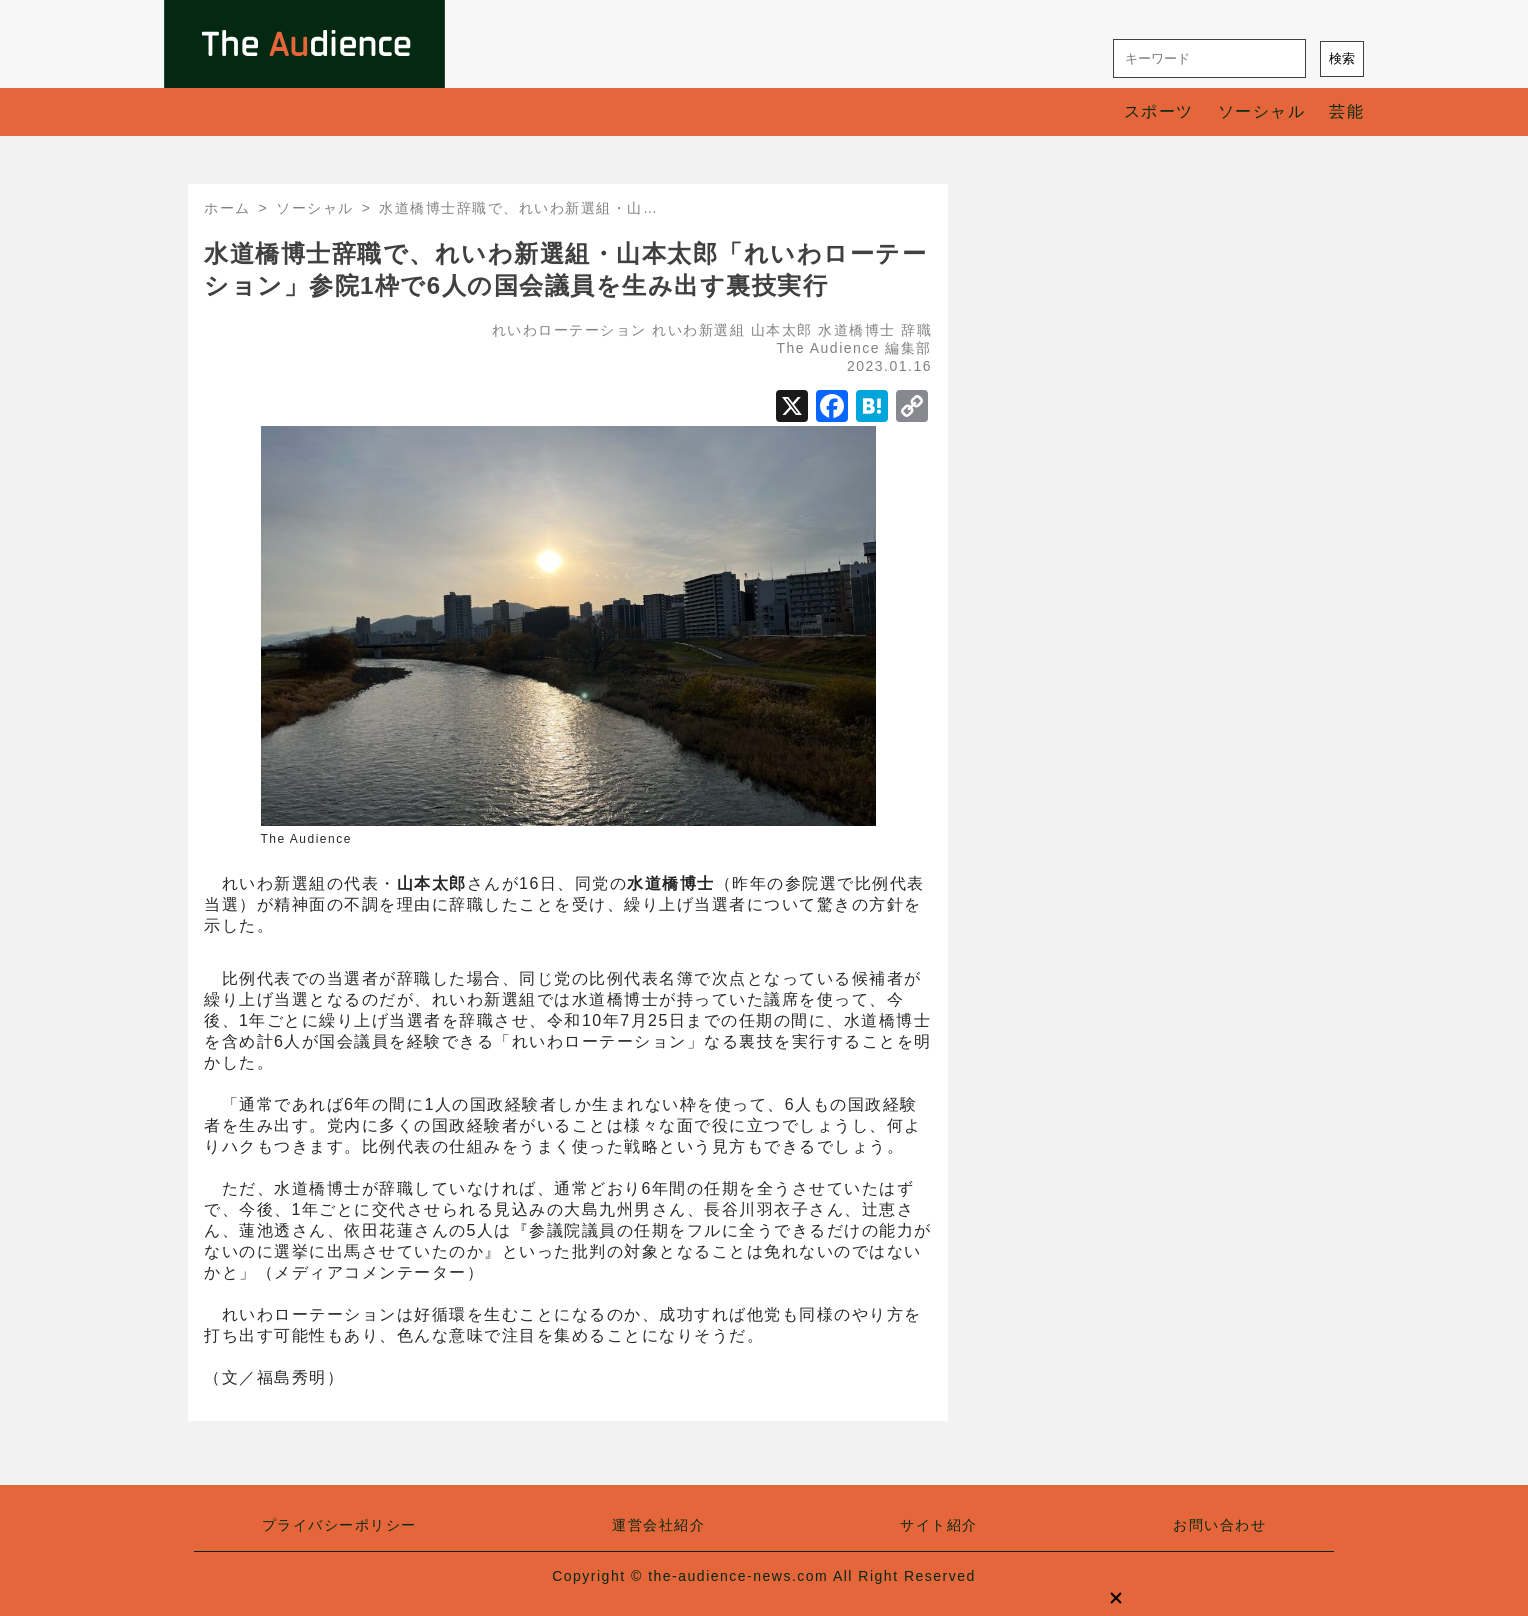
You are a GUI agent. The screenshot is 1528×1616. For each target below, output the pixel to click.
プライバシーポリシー (339, 1525)
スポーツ (1159, 111)
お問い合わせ (1219, 1525)
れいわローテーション (569, 330)
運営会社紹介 (658, 1525)
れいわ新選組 (698, 330)
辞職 (916, 330)
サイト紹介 (939, 1525)
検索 (1342, 58)
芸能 (1346, 111)
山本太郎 (782, 330)
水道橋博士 (857, 330)
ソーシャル (1262, 111)
